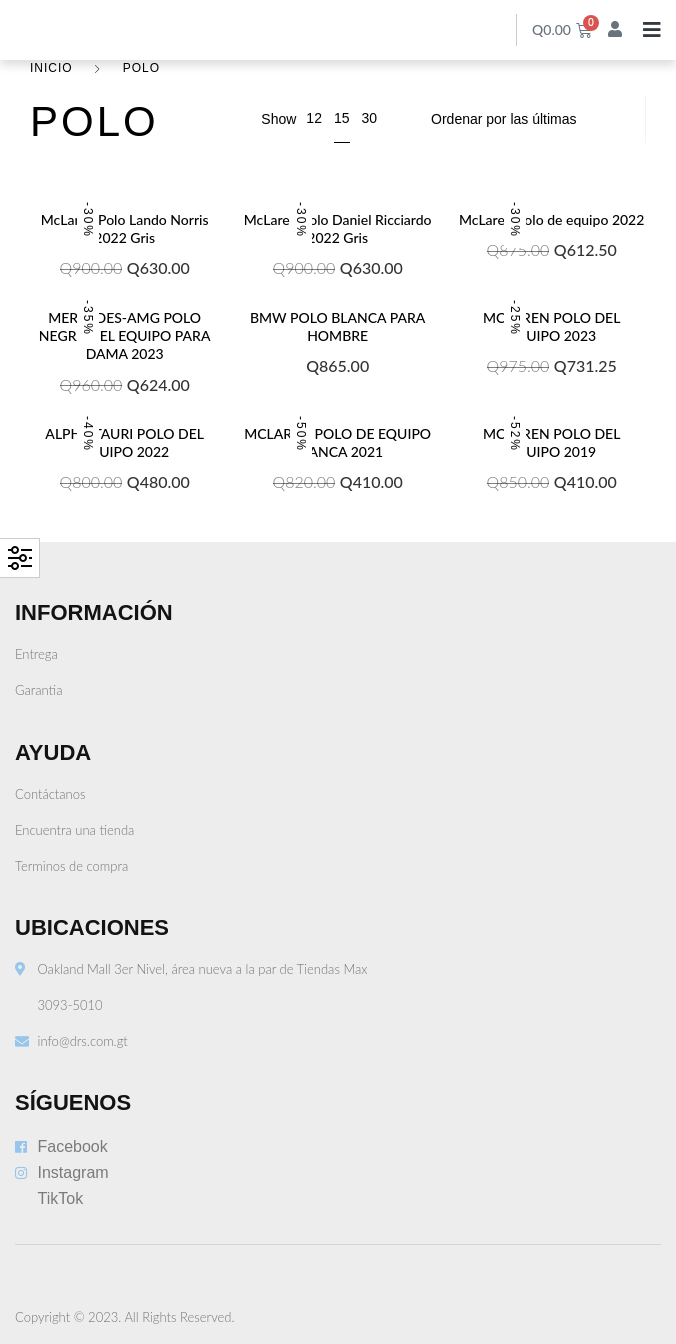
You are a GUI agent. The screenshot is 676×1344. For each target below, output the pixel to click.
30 (369, 118)
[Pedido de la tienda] (526, 119)
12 (314, 118)
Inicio (51, 68)
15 (342, 118)
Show (278, 119)
